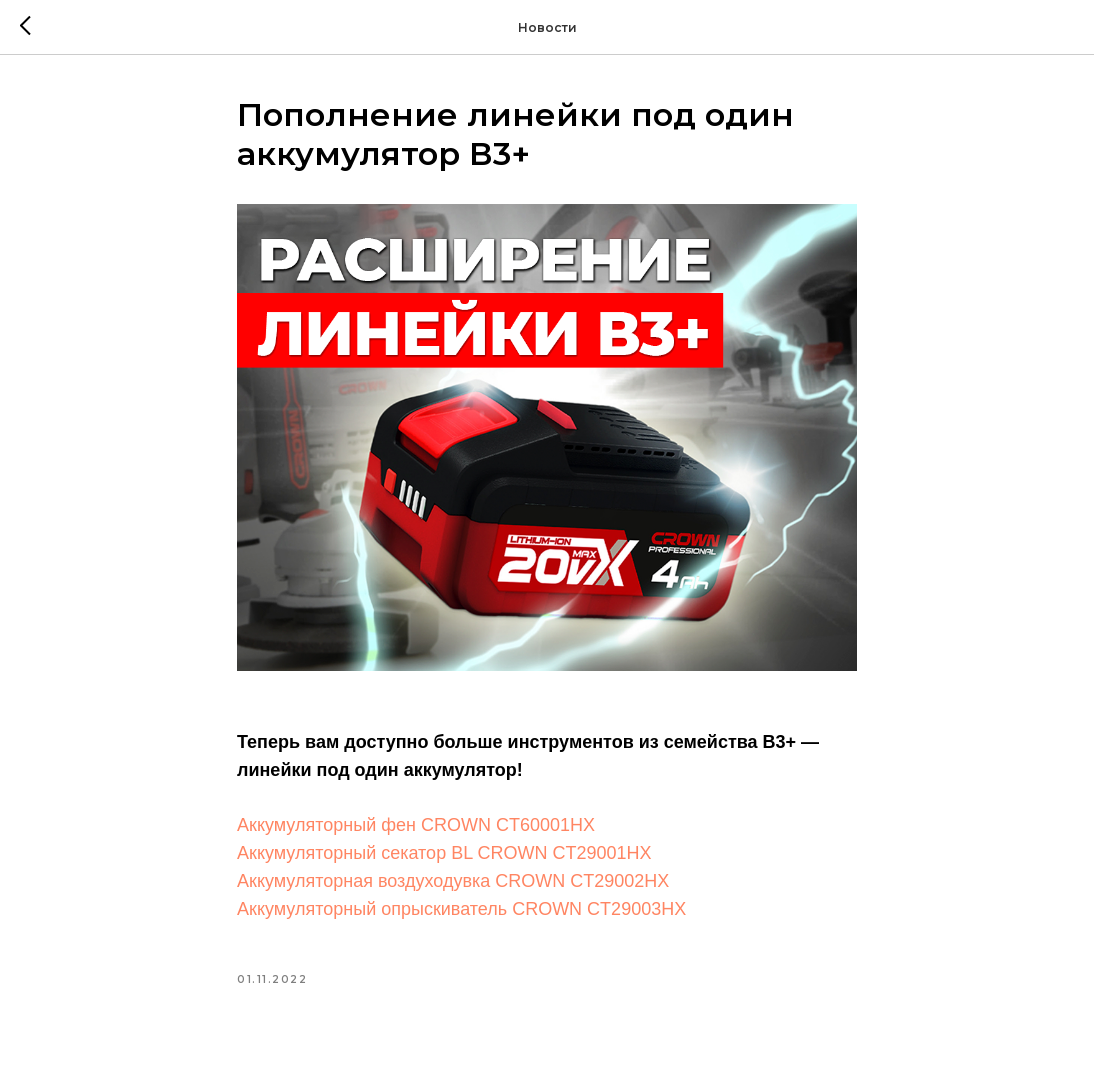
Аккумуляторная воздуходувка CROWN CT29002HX (453, 881)
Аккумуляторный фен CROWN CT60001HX (416, 825)
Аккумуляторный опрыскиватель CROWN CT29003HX (461, 909)
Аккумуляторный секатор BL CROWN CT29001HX (444, 853)
